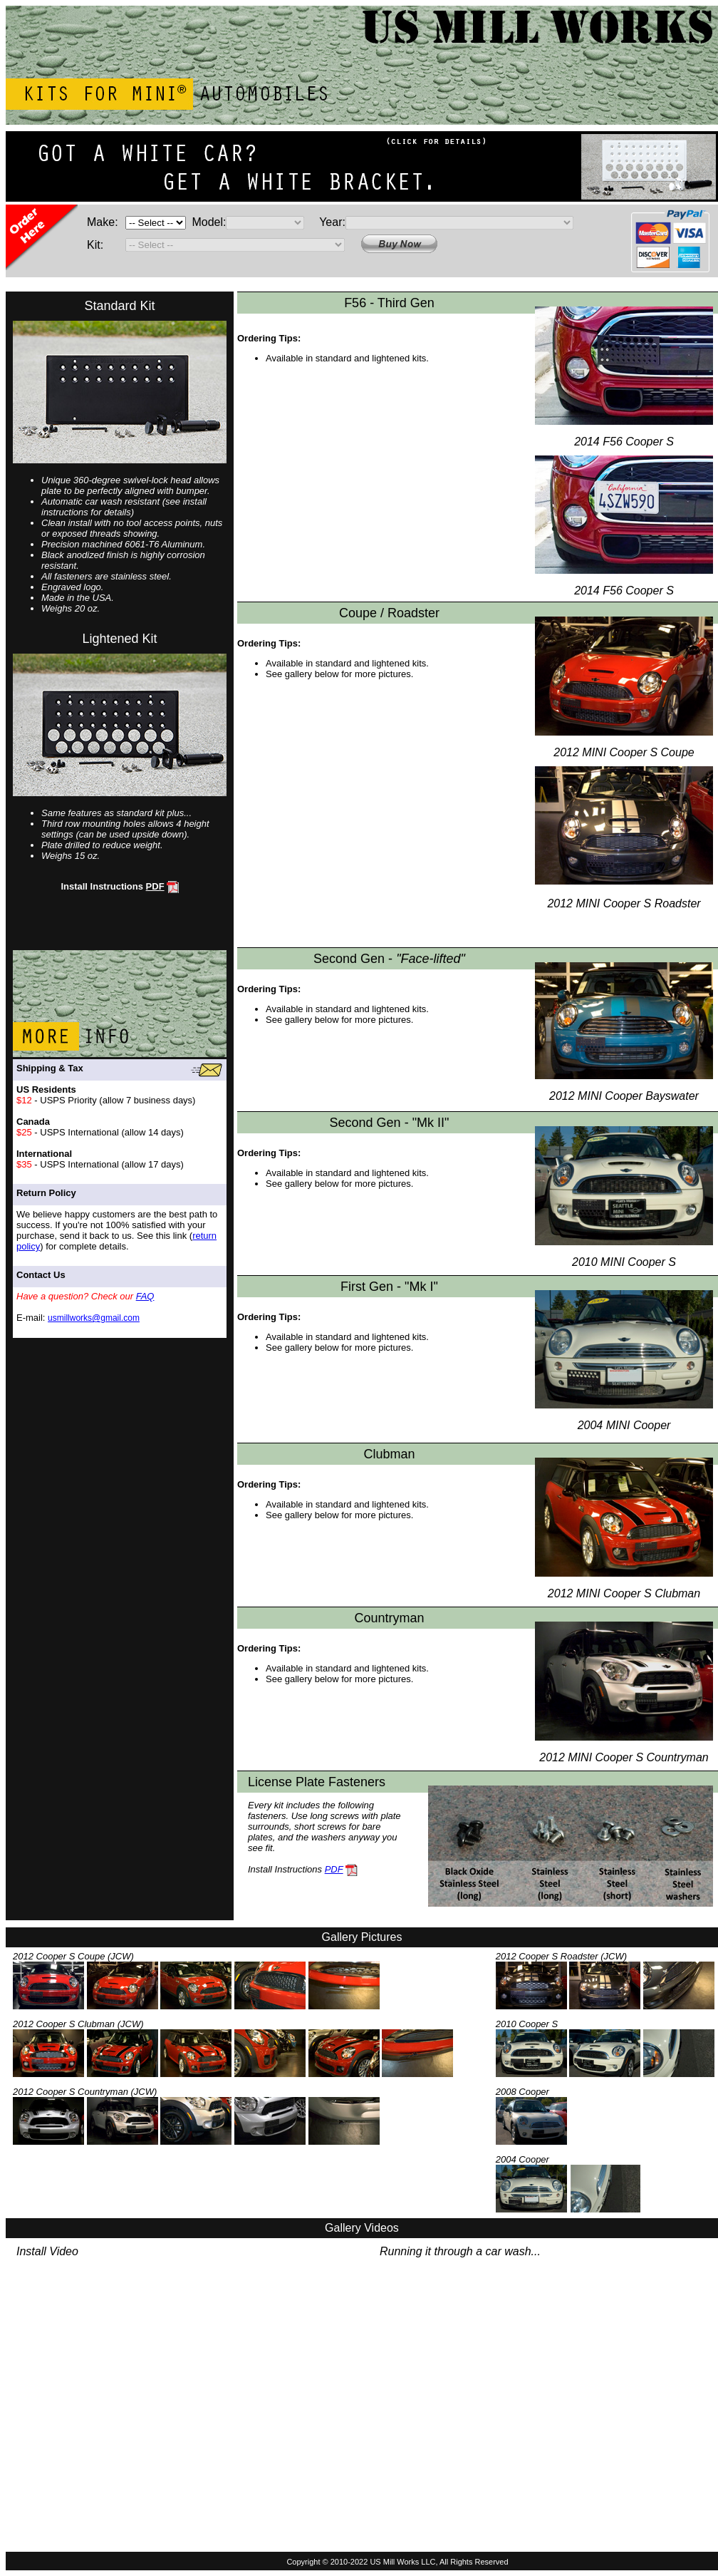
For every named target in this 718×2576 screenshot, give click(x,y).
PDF (155, 886)
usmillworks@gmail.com (94, 1318)
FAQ (145, 1296)
